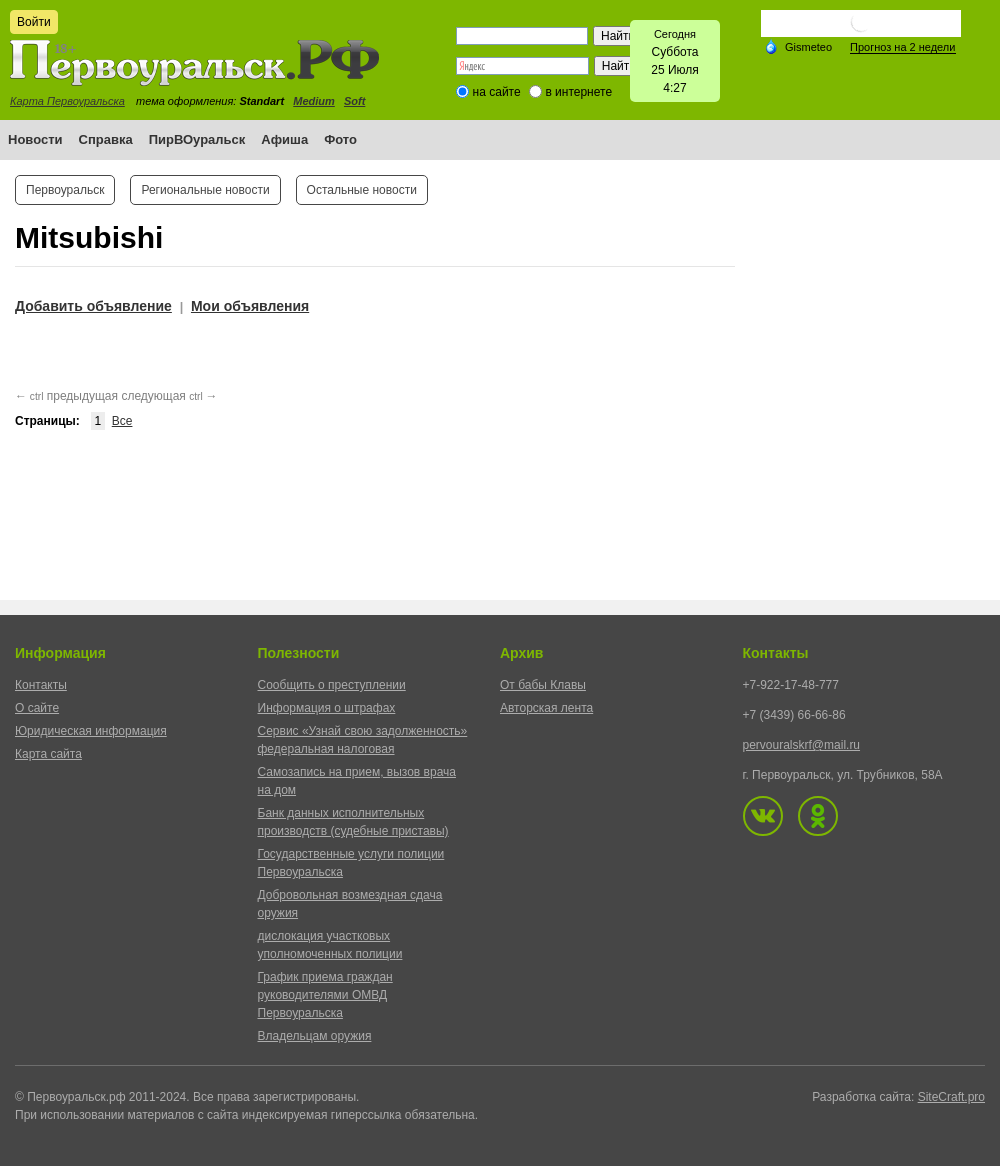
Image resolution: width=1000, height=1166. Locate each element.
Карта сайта (48, 754)
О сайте (37, 708)
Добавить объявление (93, 306)
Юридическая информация (91, 731)
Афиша (284, 139)
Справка (106, 139)
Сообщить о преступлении (332, 685)
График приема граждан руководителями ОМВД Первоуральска (325, 995)
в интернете (578, 92)
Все (122, 421)
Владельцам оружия (315, 1036)
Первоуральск (65, 190)
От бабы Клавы (543, 685)
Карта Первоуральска (67, 101)
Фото (340, 139)
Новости (35, 139)
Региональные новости (205, 190)
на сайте (497, 92)
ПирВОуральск (197, 139)
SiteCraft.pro (951, 1097)
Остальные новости (362, 190)
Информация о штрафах (327, 708)
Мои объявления (250, 306)
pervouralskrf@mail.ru (802, 745)
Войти (34, 22)
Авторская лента (546, 708)
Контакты (41, 685)
